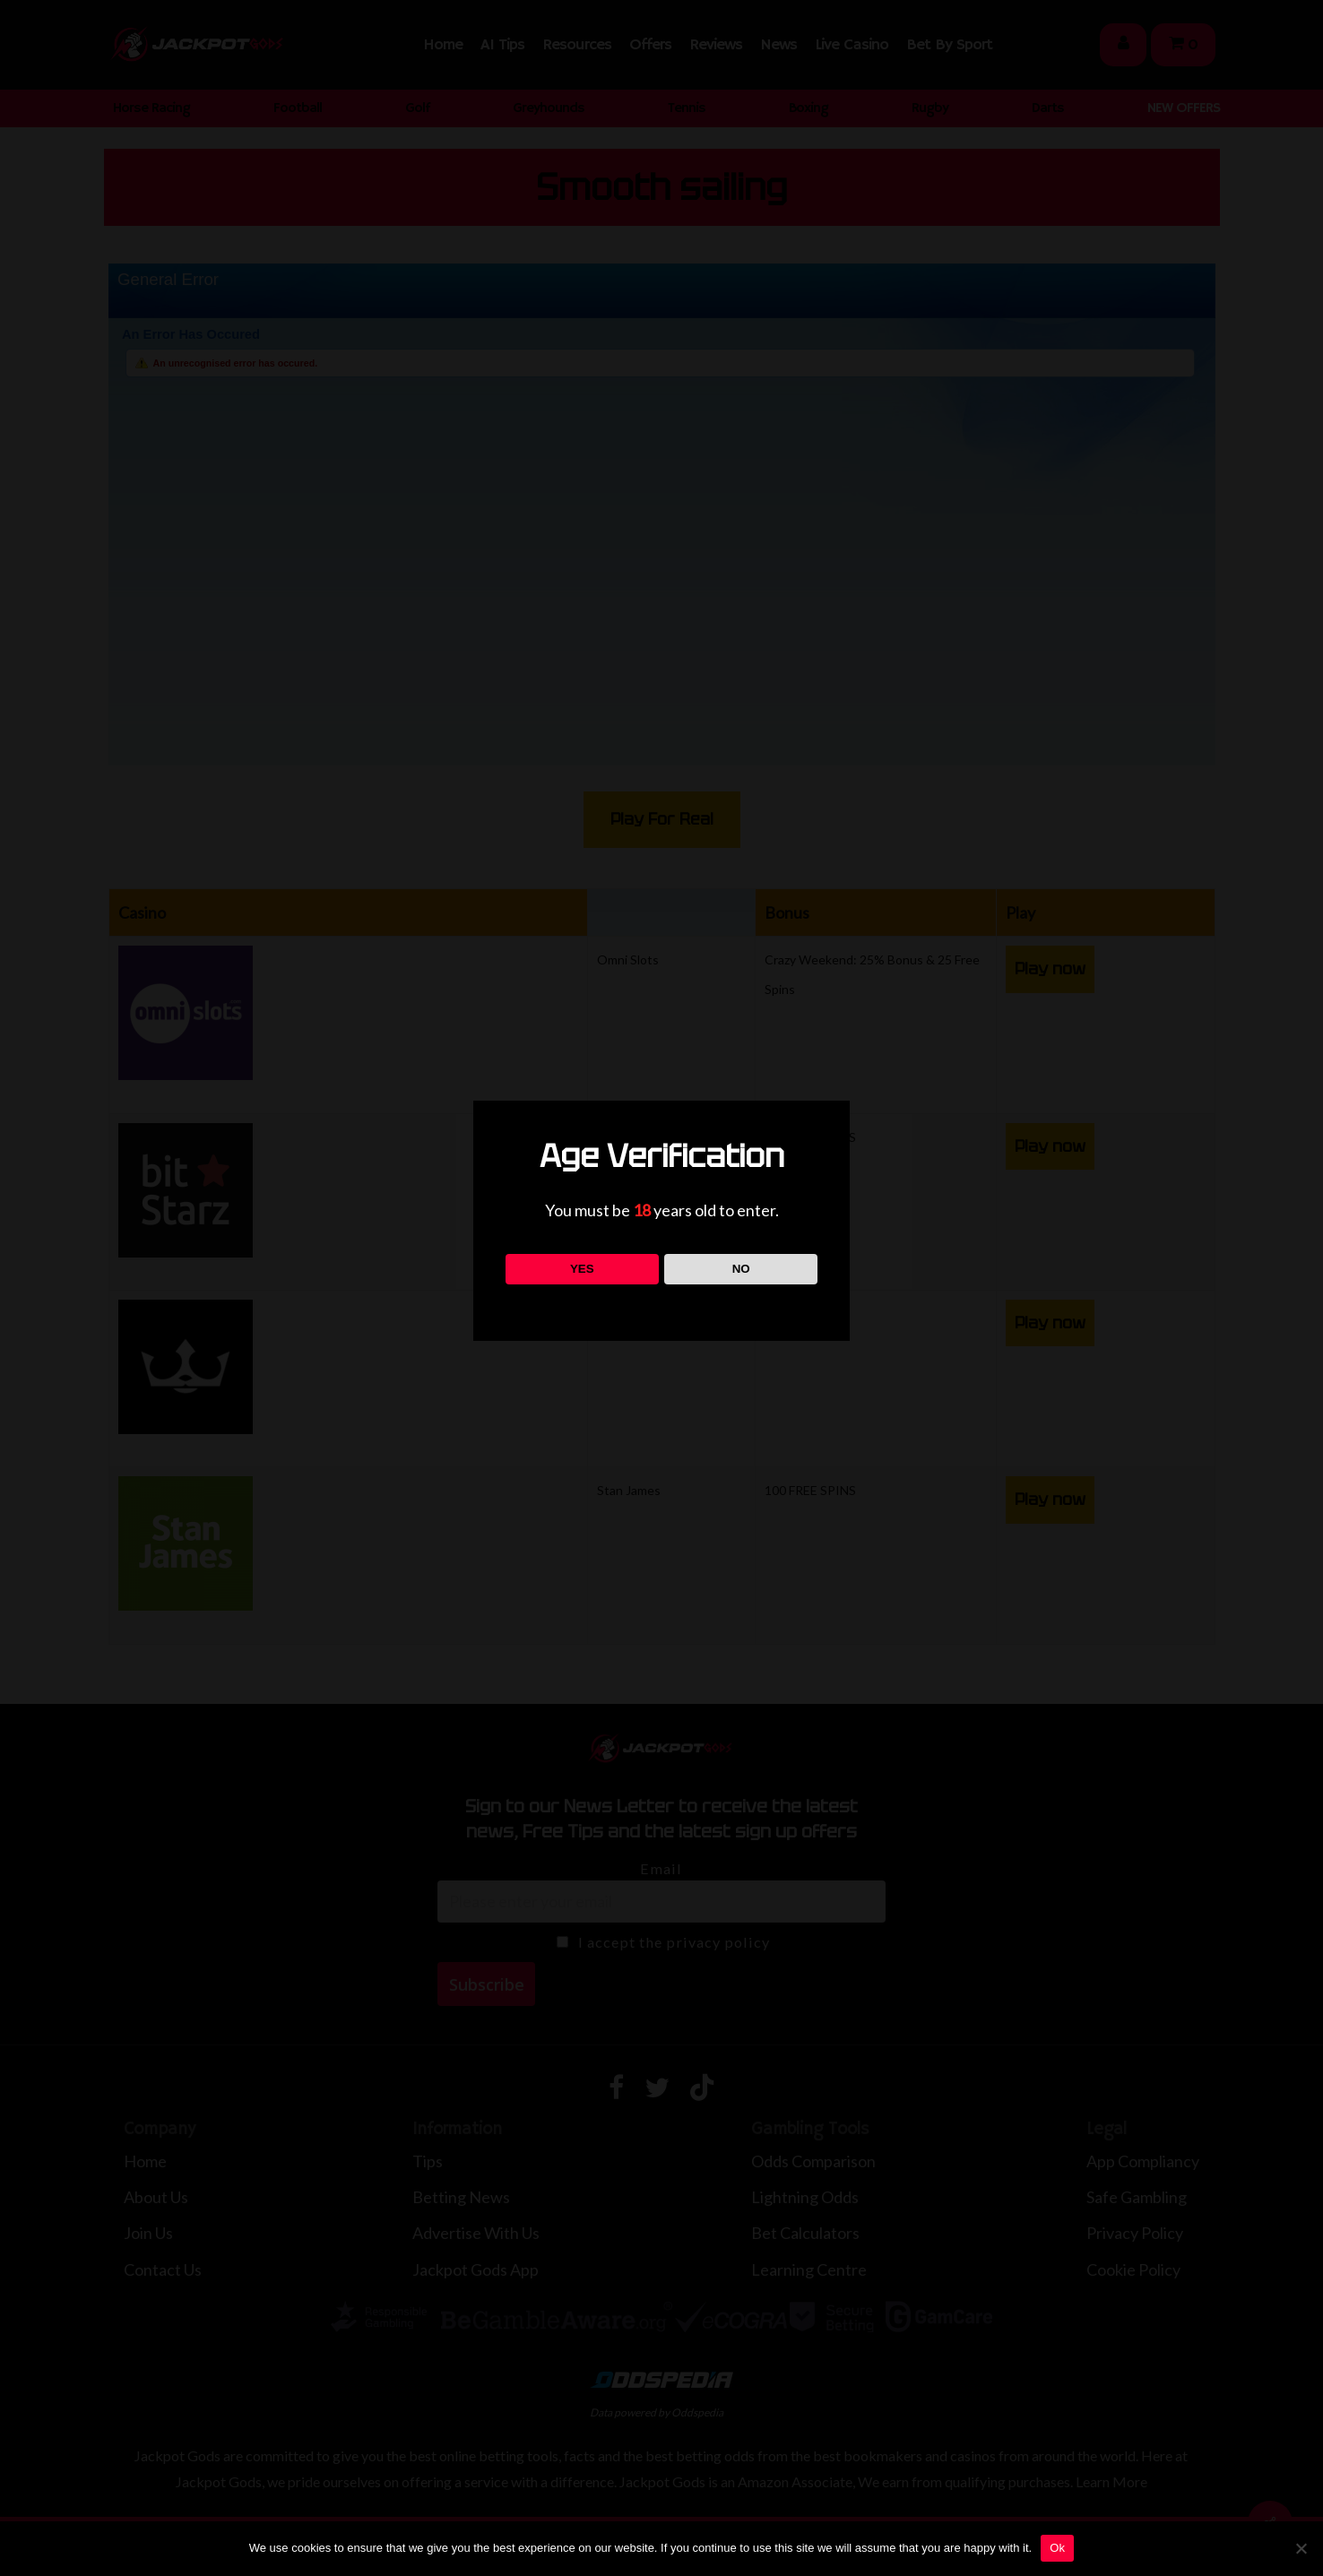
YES (582, 1268)
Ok (1057, 2547)
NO (741, 1268)
